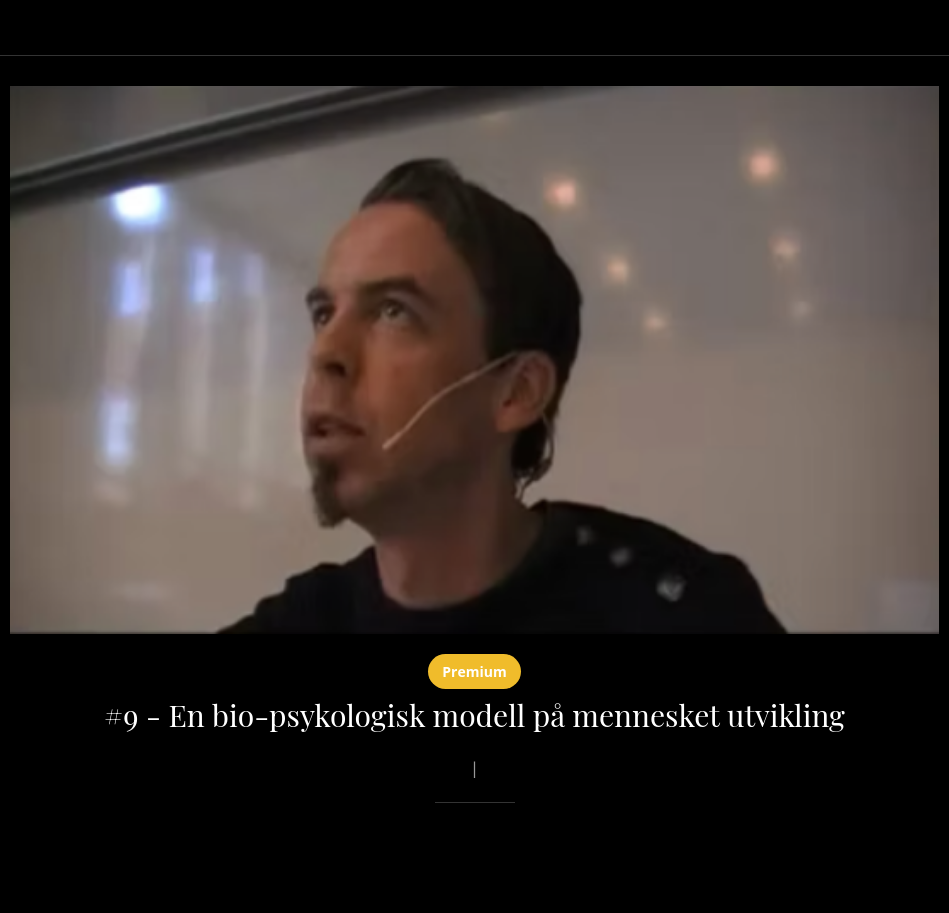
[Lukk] (28, 28)
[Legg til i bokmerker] (867, 863)
